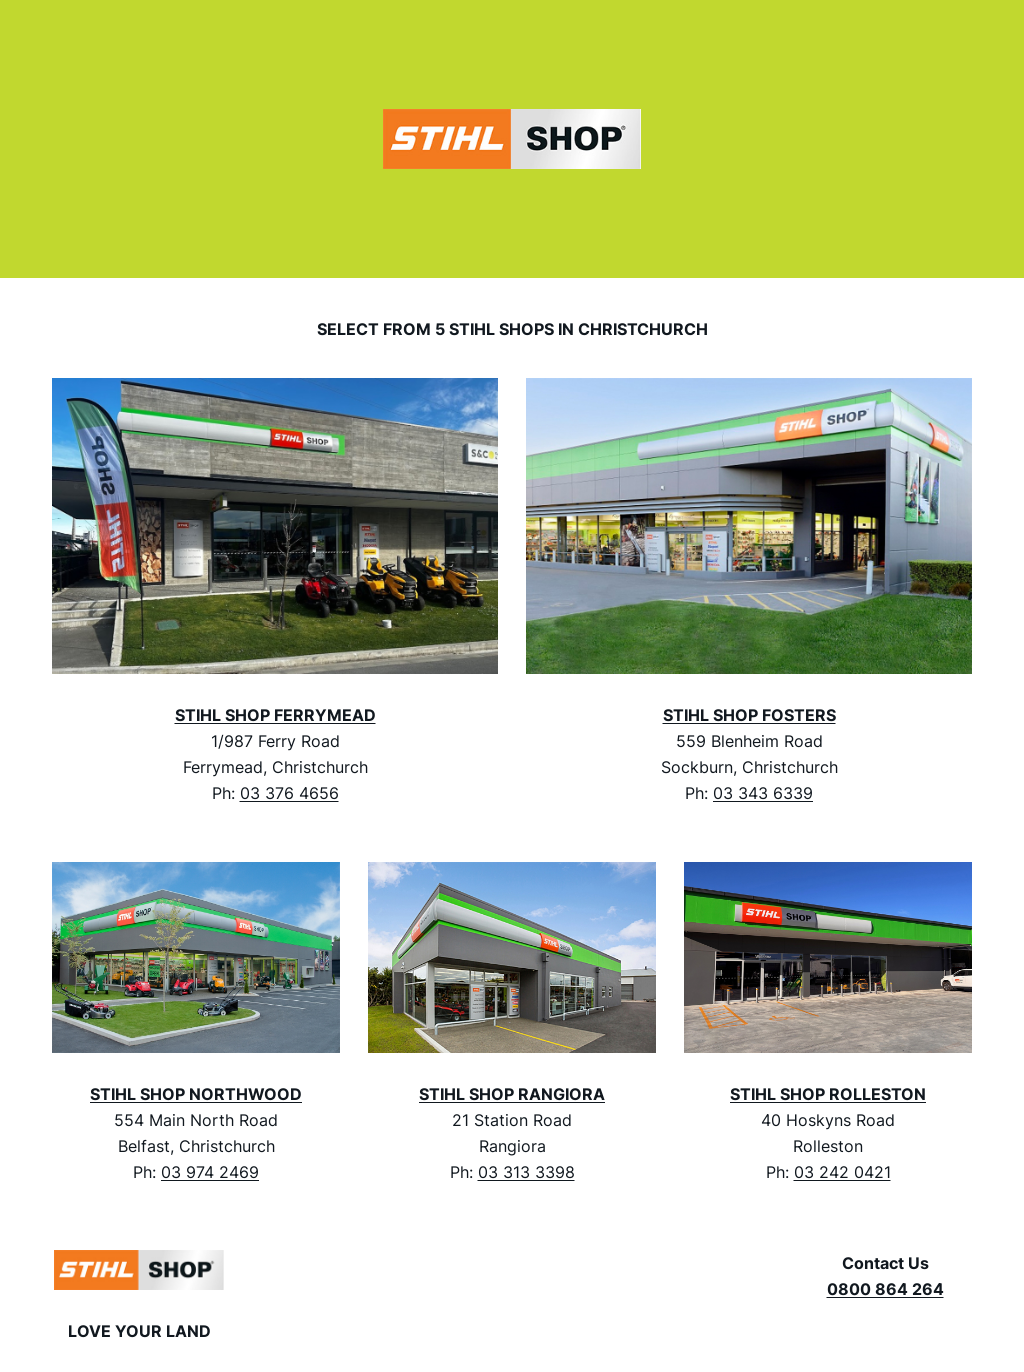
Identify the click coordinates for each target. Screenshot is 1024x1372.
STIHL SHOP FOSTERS (749, 715)
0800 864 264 (885, 1289)
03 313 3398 (526, 1172)
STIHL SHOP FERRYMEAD (275, 715)
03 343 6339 (763, 793)
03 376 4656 (289, 793)
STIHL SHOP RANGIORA (512, 1094)
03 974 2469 (210, 1172)
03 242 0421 (842, 1172)
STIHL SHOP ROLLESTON (828, 1094)
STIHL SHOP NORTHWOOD (196, 1094)
